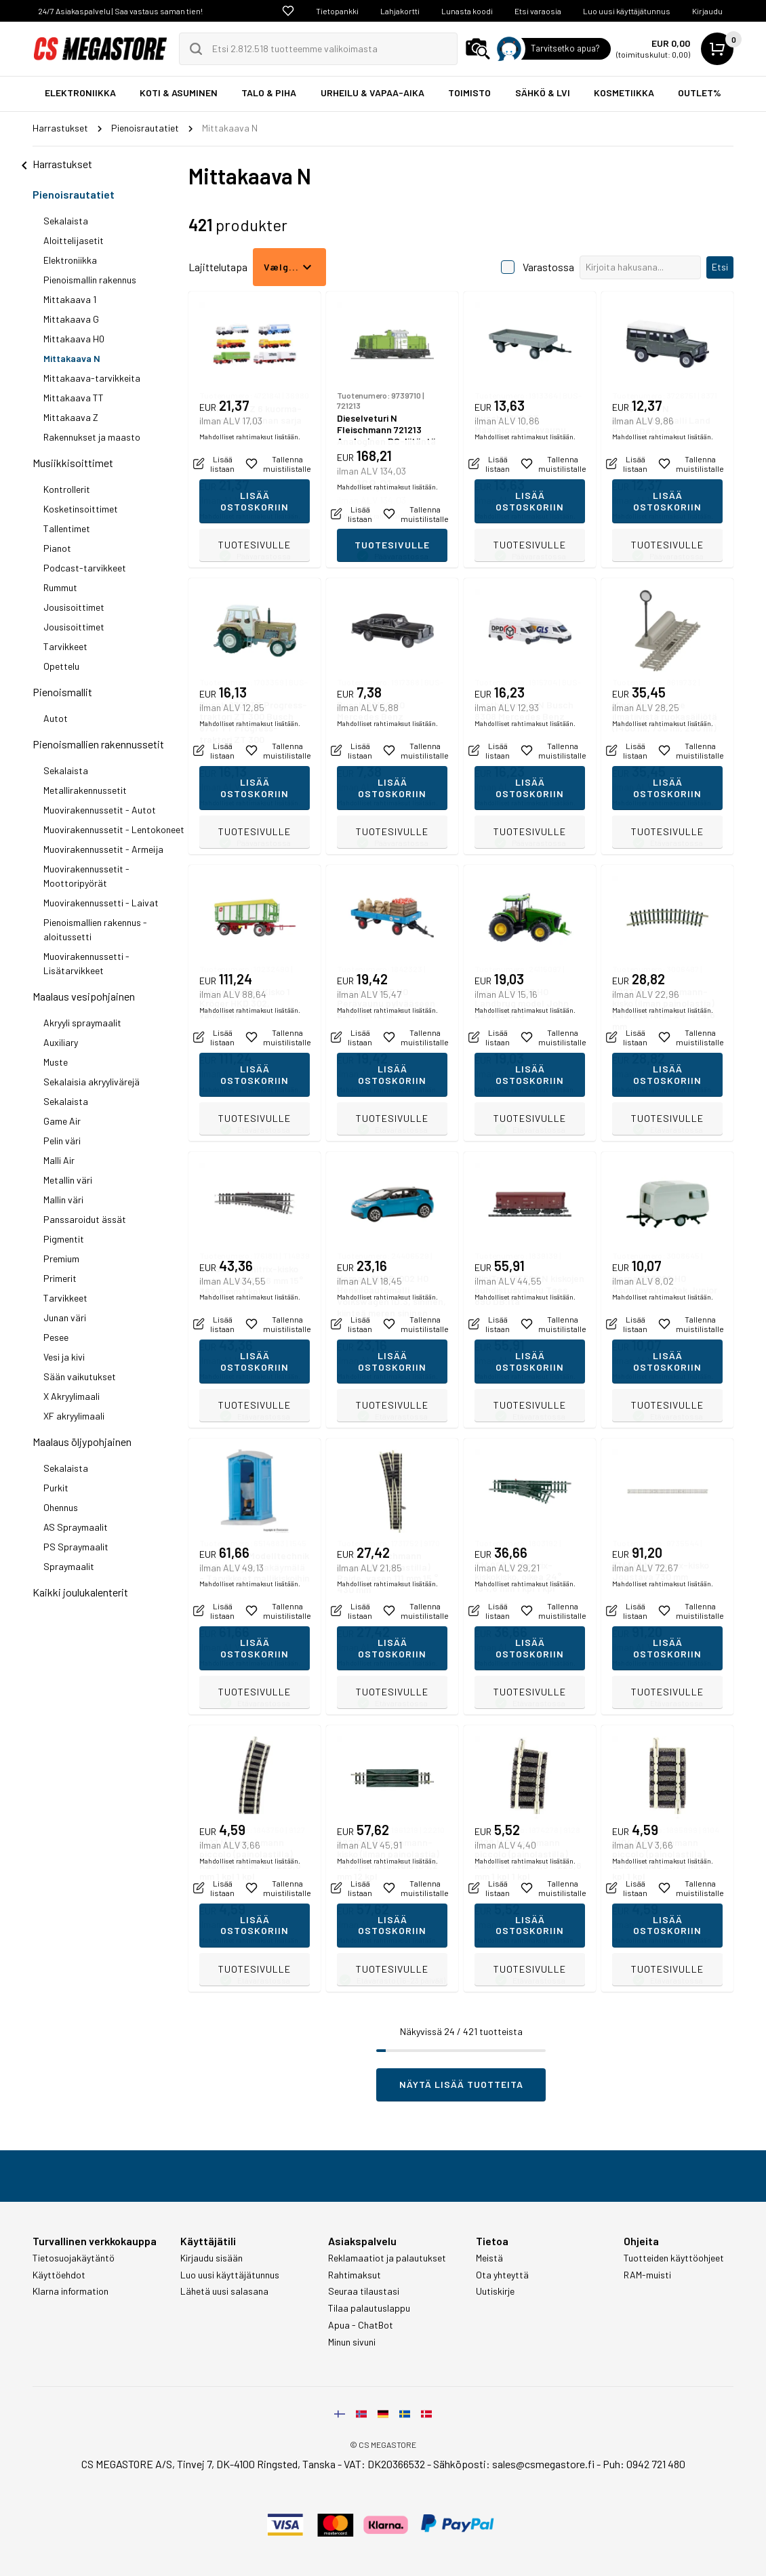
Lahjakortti (400, 11)
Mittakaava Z (70, 417)
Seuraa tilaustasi (363, 2291)
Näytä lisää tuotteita (461, 2084)
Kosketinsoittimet (80, 509)
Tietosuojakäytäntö (74, 2258)
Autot (55, 718)
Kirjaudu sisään (211, 2258)
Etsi (720, 267)
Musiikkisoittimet (73, 462)
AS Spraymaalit (75, 1527)
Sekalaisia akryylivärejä (91, 1081)
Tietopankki (337, 11)
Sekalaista (65, 220)
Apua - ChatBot (360, 2325)
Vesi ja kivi (64, 1357)
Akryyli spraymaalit (82, 1022)
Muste (55, 1062)
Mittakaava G (71, 319)
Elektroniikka (70, 260)
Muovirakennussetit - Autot (99, 810)
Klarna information (70, 2291)
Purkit (55, 1487)
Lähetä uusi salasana (224, 2291)
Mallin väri (63, 1199)
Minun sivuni (352, 2342)
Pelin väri (62, 1140)
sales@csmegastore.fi (543, 2463)
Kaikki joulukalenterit (80, 1592)
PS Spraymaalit (75, 1546)
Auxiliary (60, 1042)
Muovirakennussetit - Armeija (103, 849)
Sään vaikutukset (79, 1376)
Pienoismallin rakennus (89, 279)
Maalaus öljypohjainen (82, 1441)
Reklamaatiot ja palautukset (387, 2258)
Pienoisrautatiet (74, 194)
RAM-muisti (647, 2275)
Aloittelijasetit (73, 240)
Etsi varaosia (538, 11)
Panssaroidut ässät (84, 1219)
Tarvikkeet (65, 646)
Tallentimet (66, 528)
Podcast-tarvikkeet (84, 567)
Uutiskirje (495, 2291)
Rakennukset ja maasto (91, 437)
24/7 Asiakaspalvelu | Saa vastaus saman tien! (120, 11)
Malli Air (59, 1160)
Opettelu (61, 666)
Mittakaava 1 (69, 299)
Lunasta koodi (467, 11)
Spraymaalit (68, 1566)
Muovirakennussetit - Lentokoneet (113, 829)
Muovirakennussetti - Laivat (101, 902)
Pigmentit (63, 1239)
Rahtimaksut (354, 2275)
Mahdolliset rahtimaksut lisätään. (249, 516)
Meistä (489, 2258)
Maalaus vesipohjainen (84, 996)
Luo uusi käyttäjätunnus (626, 11)
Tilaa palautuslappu (369, 2308)
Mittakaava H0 (73, 338)
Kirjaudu (707, 11)
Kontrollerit (66, 489)
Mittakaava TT (73, 397)
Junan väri (64, 1317)
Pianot (57, 548)
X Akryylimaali (71, 1396)
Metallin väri (67, 1180)
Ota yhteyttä (502, 2275)
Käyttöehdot (59, 2275)
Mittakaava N (71, 358)
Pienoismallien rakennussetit (98, 744)
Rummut (60, 587)
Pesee (55, 1337)
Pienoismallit (62, 691)
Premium (61, 1258)
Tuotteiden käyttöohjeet (674, 2258)
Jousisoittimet (73, 607)
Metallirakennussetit (85, 790)
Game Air (62, 1121)
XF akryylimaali (73, 1416)
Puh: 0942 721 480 (644, 2463)
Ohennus (60, 1507)
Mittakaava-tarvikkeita (91, 378)
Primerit (60, 1278)
